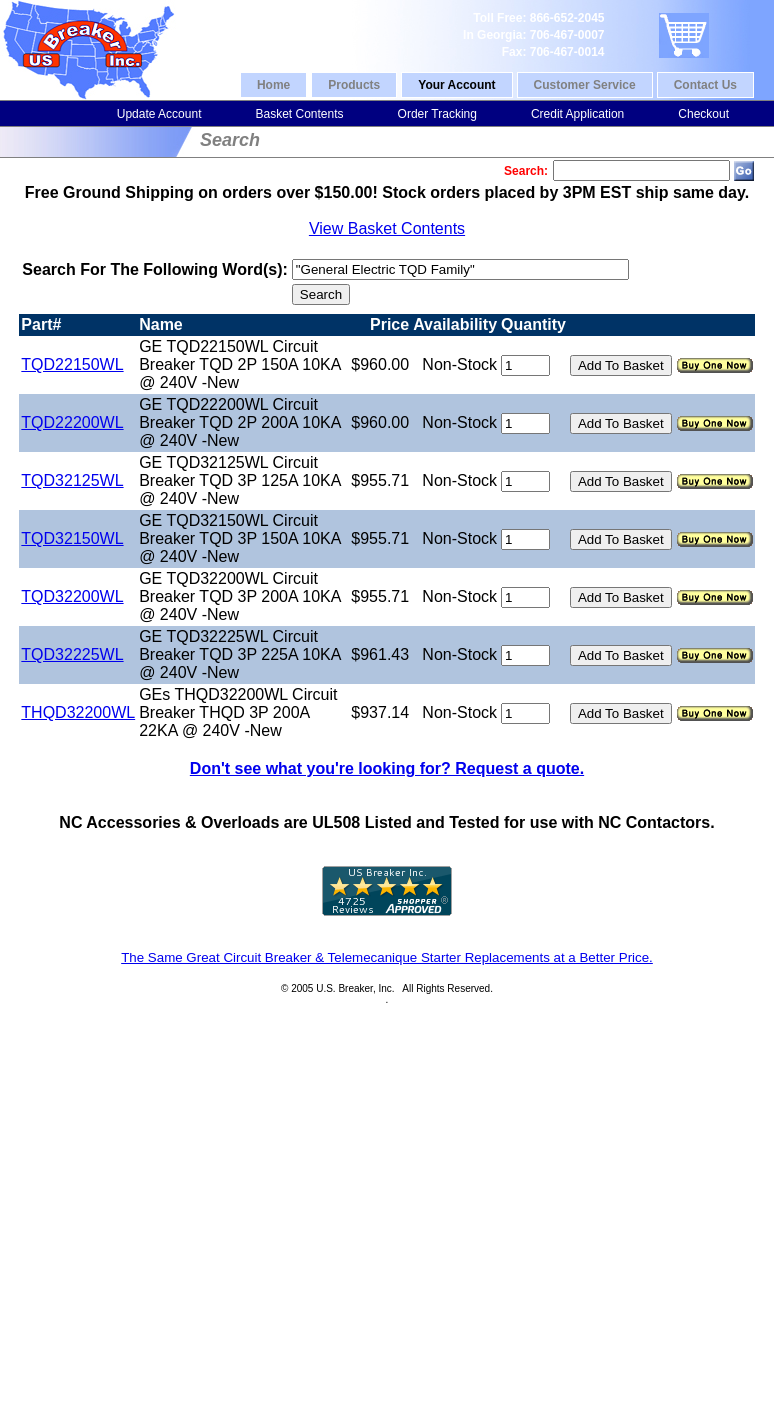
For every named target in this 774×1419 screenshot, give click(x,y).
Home (273, 85)
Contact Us (705, 85)
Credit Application (577, 114)
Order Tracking (437, 114)
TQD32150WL (72, 538)
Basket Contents (299, 114)
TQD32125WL (72, 480)
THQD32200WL (78, 712)
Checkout (703, 114)
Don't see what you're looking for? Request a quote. (387, 768)
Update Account (159, 114)
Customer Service (585, 85)
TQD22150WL (72, 364)
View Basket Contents (387, 228)
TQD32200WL (72, 596)
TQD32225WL (72, 654)
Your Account (456, 85)
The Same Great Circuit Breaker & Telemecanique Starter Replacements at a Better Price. (387, 957)
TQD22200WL (72, 422)
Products (354, 85)
